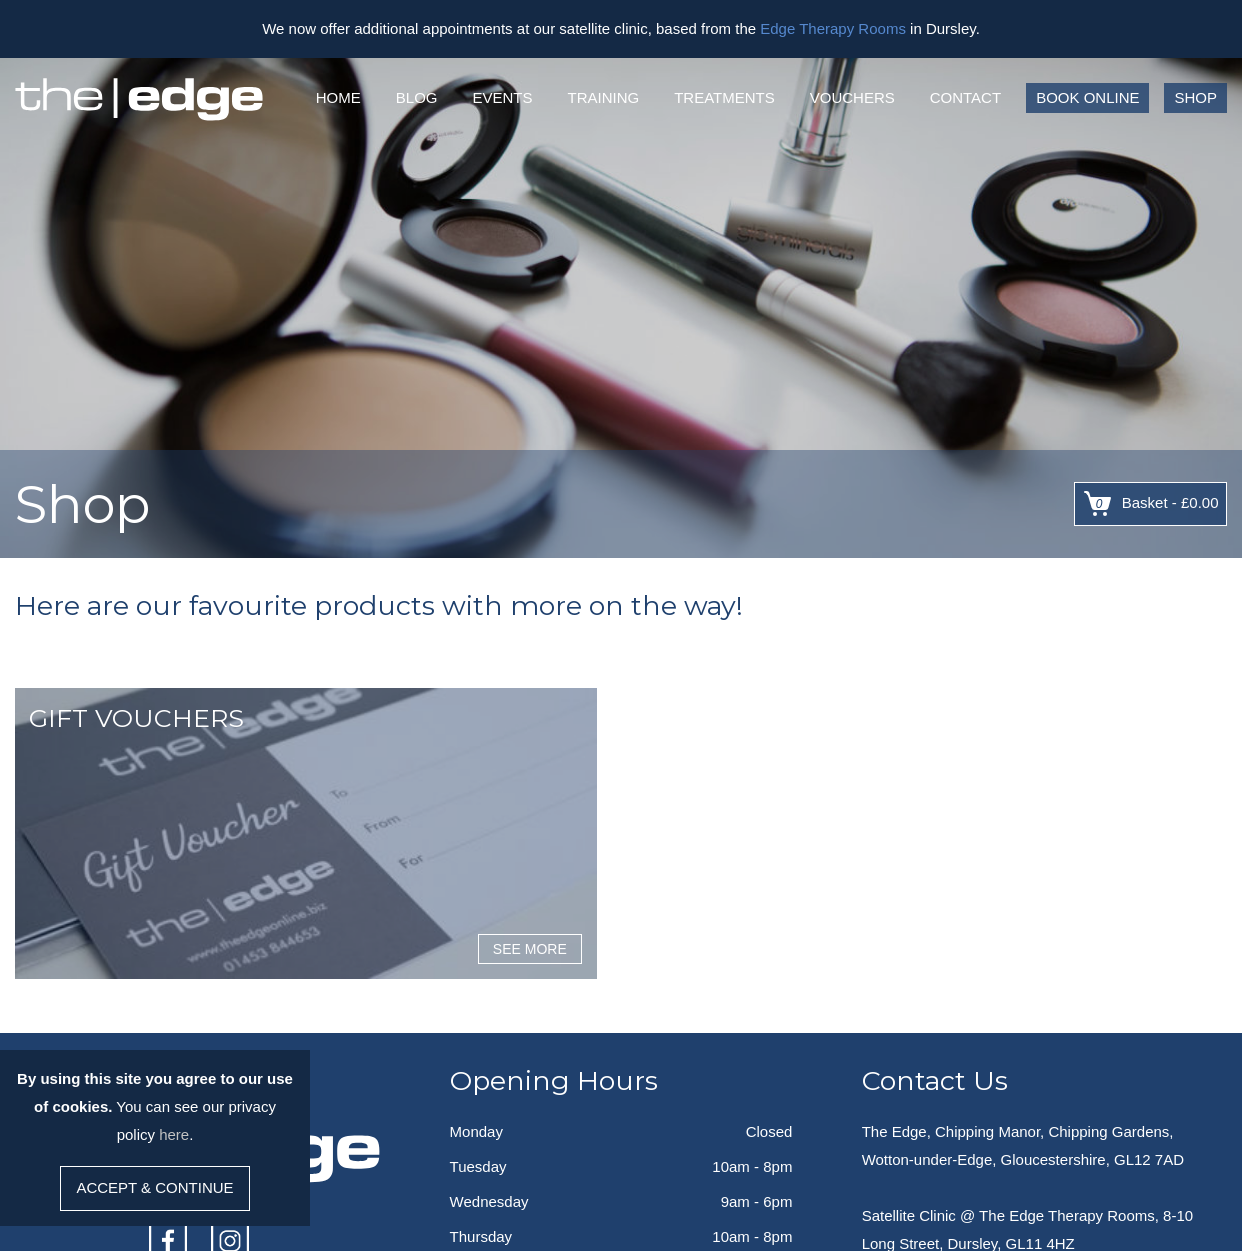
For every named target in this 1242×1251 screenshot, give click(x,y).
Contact (965, 97)
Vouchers (852, 97)
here (174, 1134)
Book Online (1087, 97)
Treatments (724, 97)
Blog (417, 97)
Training (603, 97)
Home (338, 97)
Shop (1195, 97)
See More (530, 949)
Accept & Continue (154, 1187)
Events (502, 97)
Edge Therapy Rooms (833, 28)
